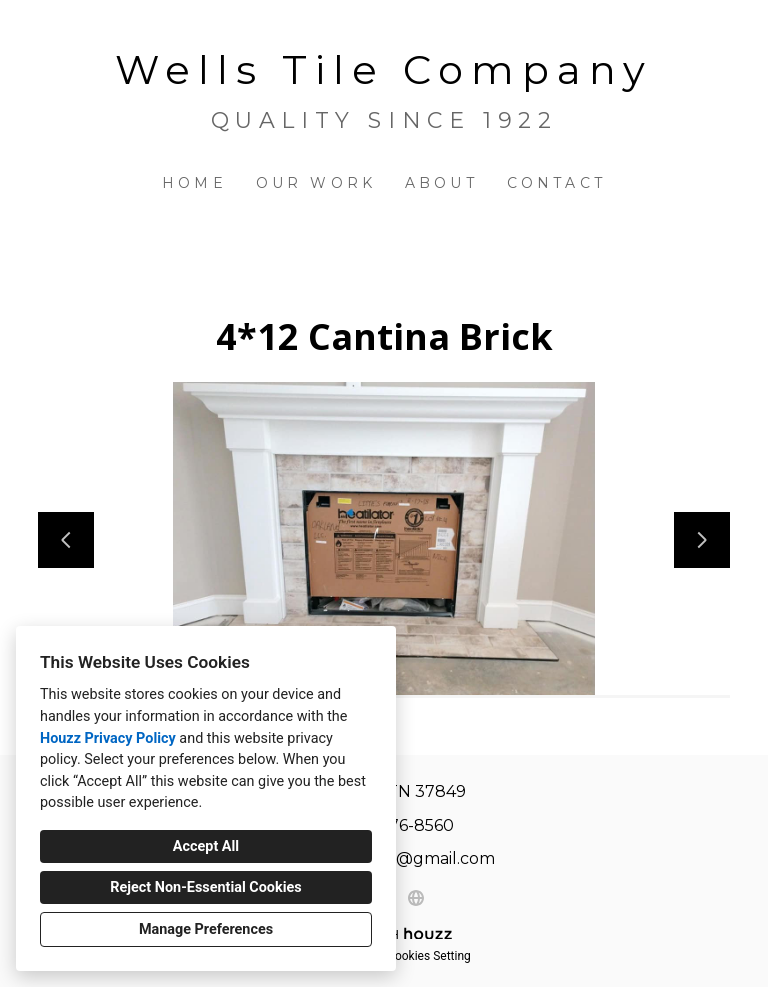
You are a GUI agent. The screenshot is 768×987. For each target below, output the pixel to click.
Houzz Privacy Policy (108, 738)
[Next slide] (702, 540)
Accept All (206, 846)
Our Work (316, 183)
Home (194, 183)
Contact (556, 183)
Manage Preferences (206, 929)
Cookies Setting (429, 956)
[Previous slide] (66, 540)
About (441, 183)
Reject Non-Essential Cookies (205, 887)
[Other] (416, 898)
